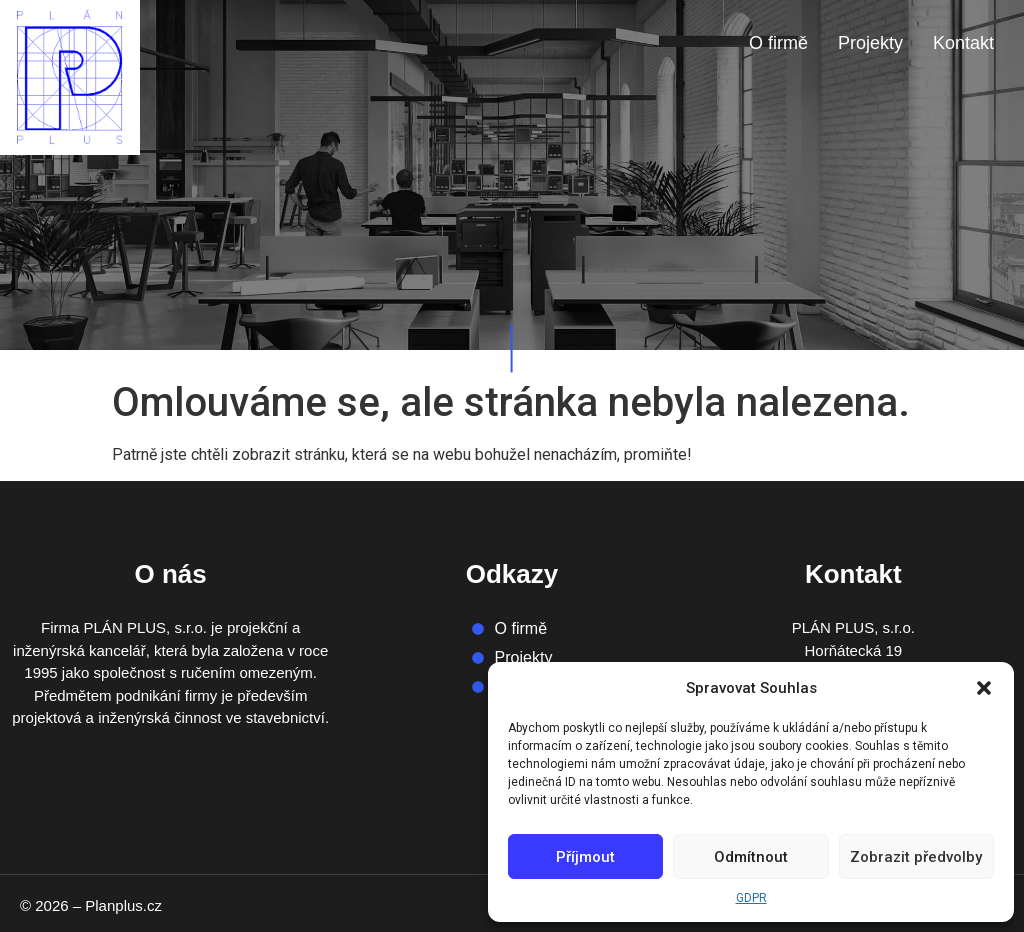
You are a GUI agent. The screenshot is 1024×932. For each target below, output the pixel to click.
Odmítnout (751, 857)
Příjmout (585, 857)
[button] (984, 688)
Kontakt (963, 43)
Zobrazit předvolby (916, 857)
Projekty (870, 43)
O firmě (778, 43)
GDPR (751, 898)
